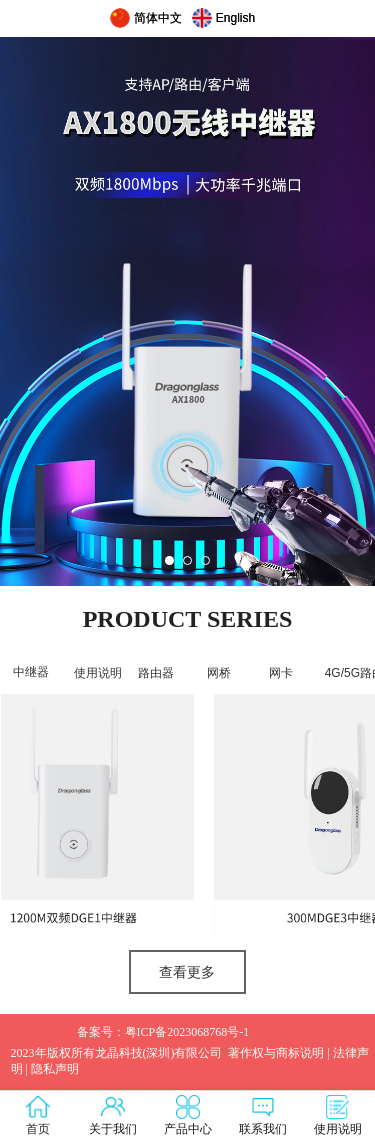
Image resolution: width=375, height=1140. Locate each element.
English (235, 18)
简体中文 (158, 18)
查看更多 (187, 972)
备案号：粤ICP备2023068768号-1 (163, 1032)
